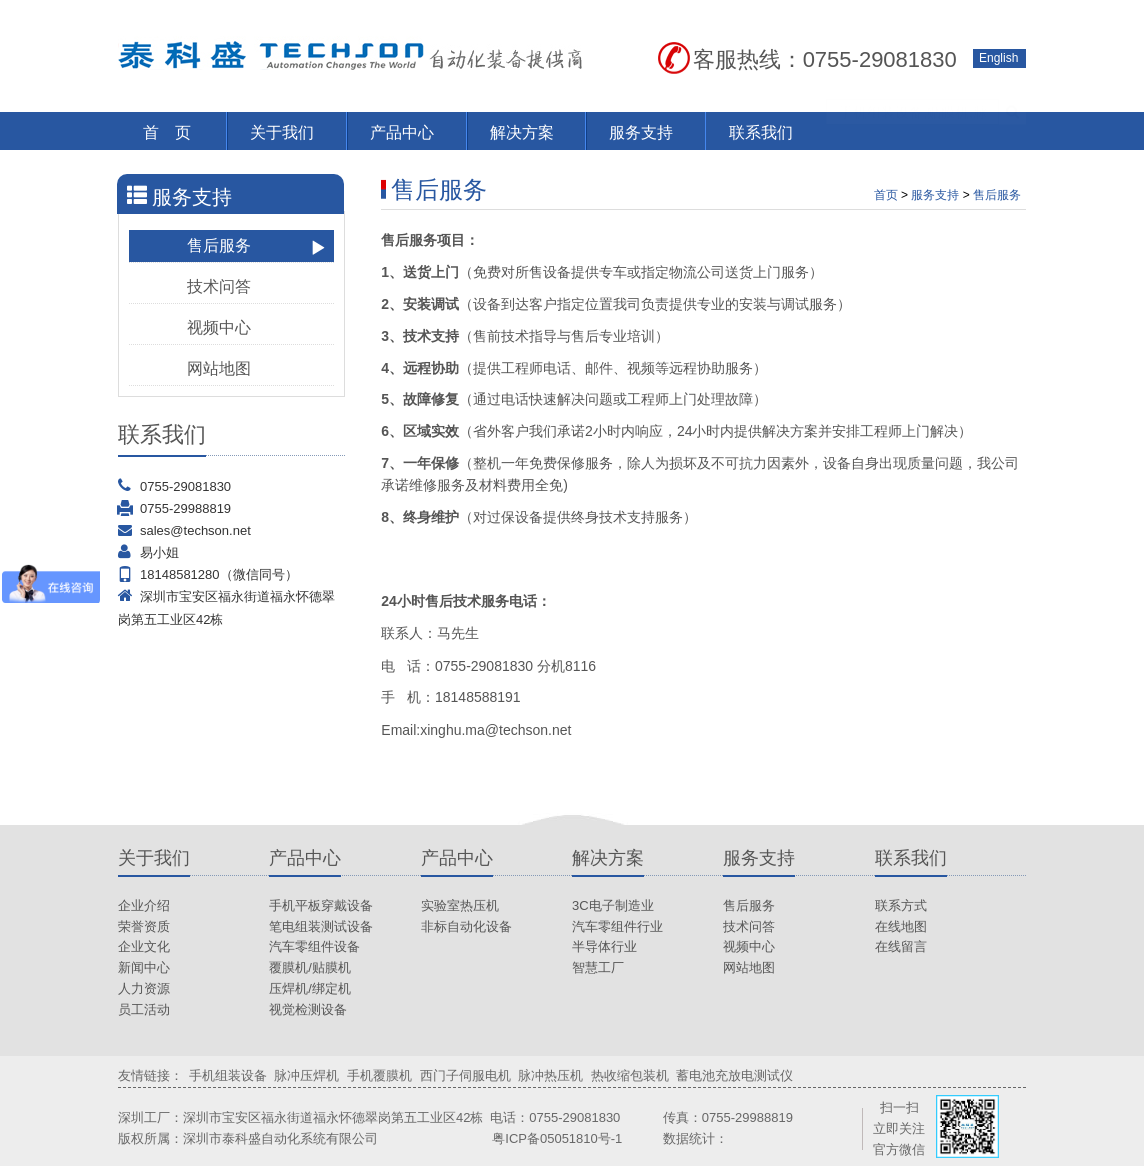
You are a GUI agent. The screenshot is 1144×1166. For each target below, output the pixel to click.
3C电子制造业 (613, 905)
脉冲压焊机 (306, 1075)
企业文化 (144, 946)
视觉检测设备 (308, 1009)
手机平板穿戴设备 (321, 905)
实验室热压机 (460, 905)
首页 (886, 195)
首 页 (167, 132)
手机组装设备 (228, 1075)
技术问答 (257, 287)
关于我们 (282, 132)
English (998, 58)
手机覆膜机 (379, 1075)
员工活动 (144, 1009)
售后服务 (257, 246)
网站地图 (257, 369)
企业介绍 (144, 905)
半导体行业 (604, 946)
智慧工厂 (598, 967)
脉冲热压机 (550, 1075)
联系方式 (901, 905)
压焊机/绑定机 (310, 988)
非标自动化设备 (466, 926)
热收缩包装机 (630, 1075)
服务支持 (641, 132)
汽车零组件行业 (617, 926)
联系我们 (761, 132)
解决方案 (522, 132)
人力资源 (144, 988)
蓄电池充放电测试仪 (734, 1075)
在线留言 (901, 946)
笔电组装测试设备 (321, 926)
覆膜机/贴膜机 (310, 967)
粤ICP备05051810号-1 (557, 1138)
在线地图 (901, 926)
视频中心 (257, 328)
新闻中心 (144, 967)
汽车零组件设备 (314, 946)
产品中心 (402, 132)
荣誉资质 (144, 926)
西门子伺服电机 (465, 1075)
